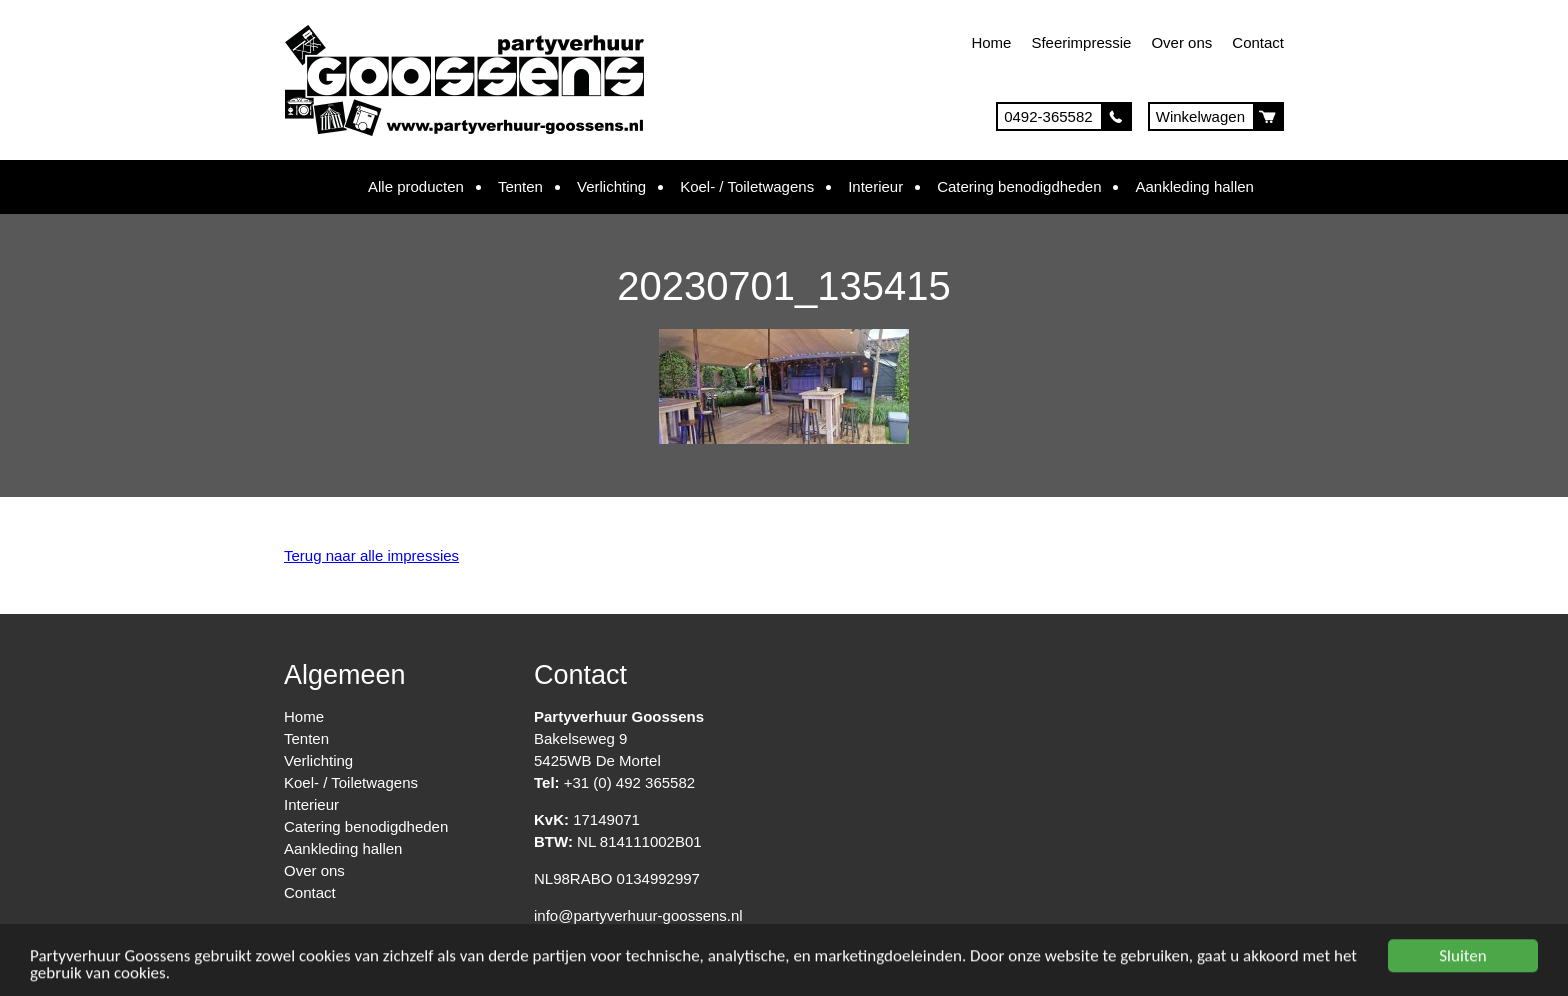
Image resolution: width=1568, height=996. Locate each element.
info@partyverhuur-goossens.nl (638, 915)
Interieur (875, 186)
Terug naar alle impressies (371, 555)
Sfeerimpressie (1081, 42)
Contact (1258, 42)
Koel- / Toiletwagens (747, 186)
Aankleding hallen (1194, 186)
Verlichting (611, 186)
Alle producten (416, 186)
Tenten (520, 186)
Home (991, 42)
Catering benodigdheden (1019, 186)
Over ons (1181, 42)
